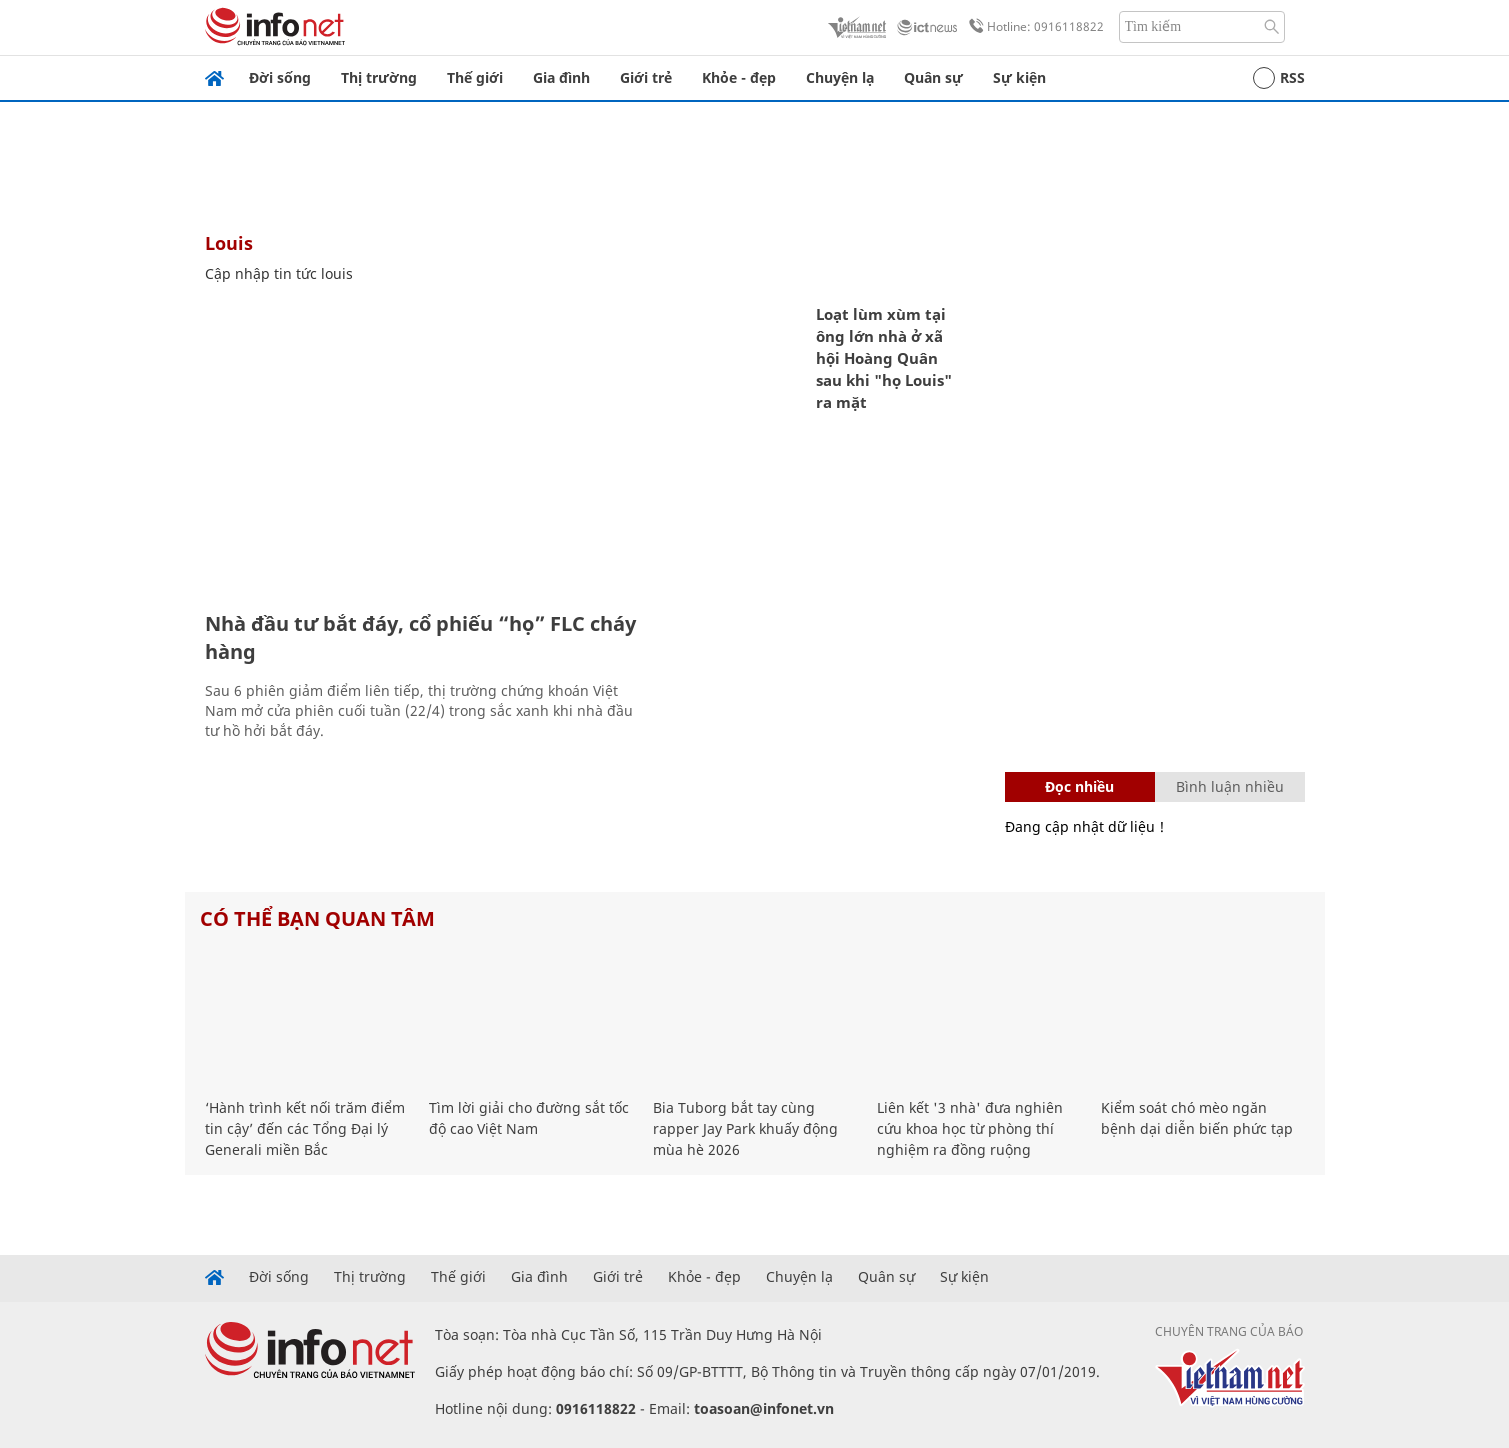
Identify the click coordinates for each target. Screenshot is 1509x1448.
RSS (1279, 78)
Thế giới (475, 77)
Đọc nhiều (1079, 786)
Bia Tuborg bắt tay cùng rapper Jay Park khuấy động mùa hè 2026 (745, 1128)
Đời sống (280, 77)
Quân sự (933, 77)
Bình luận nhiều (1230, 786)
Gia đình (561, 77)
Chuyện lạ (840, 77)
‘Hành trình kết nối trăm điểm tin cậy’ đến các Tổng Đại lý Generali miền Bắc (305, 1128)
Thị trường (379, 77)
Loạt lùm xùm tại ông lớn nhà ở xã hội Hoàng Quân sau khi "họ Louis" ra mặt (884, 358)
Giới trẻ (646, 77)
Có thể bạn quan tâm (317, 918)
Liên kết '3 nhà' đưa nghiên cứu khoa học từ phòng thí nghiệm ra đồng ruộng (970, 1128)
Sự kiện (1019, 77)
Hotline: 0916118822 (1033, 27)
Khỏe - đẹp (739, 77)
